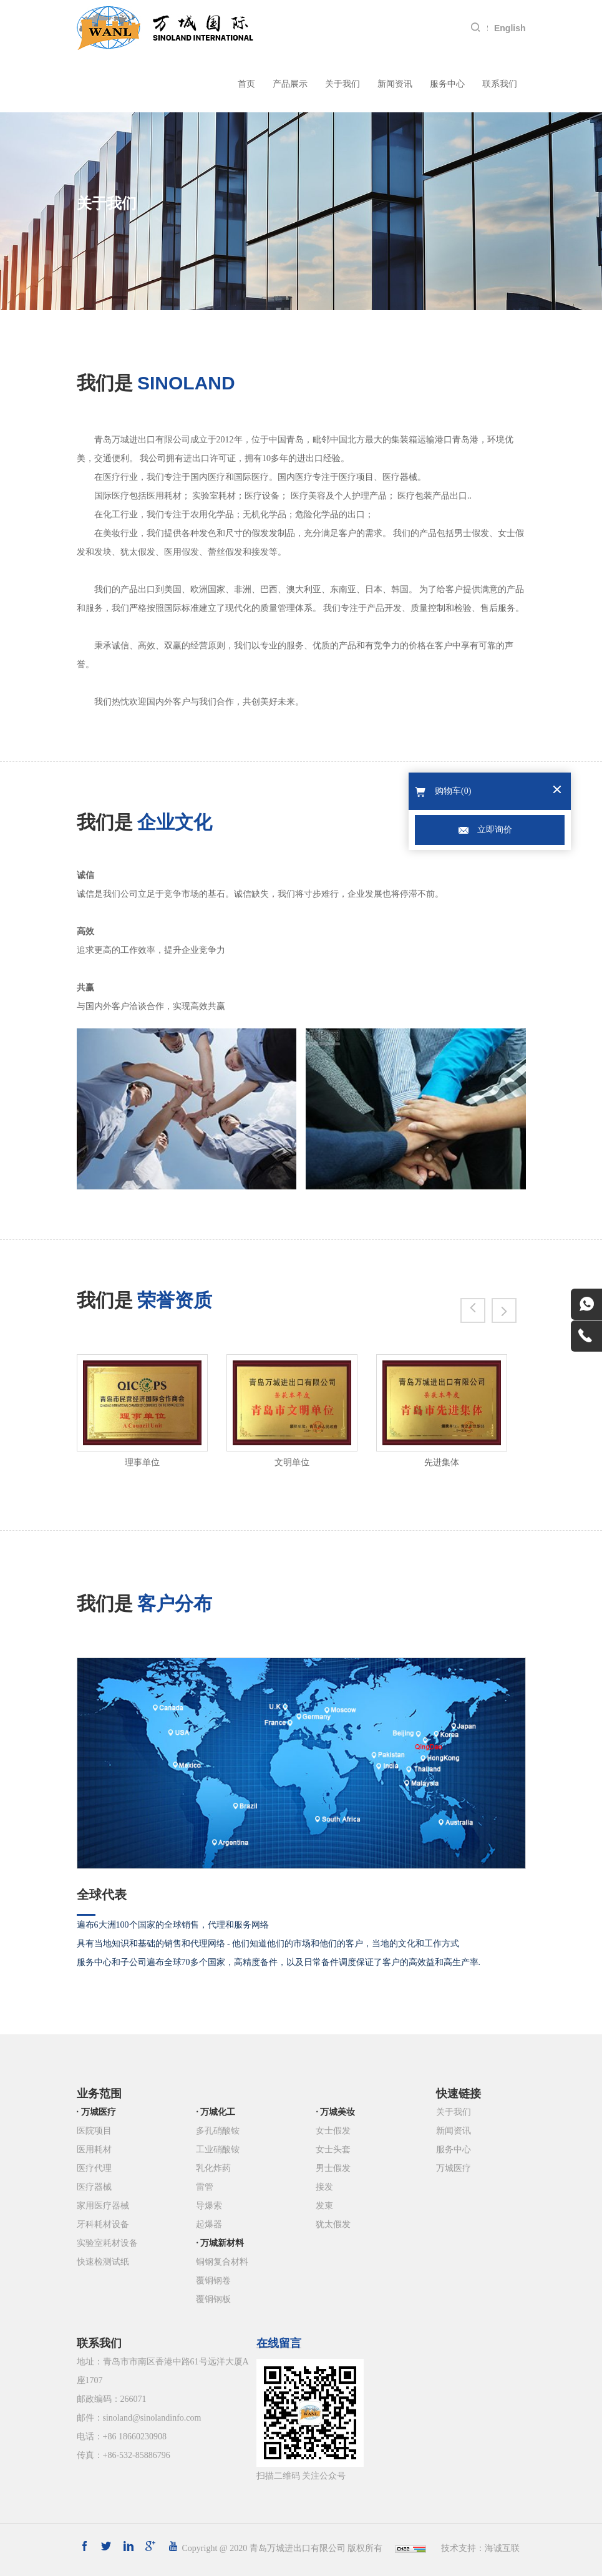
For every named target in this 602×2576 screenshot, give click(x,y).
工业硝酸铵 (218, 2149)
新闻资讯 (394, 84)
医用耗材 (94, 2149)
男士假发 (333, 2168)
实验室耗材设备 (107, 2243)
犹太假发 (333, 2224)
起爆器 (209, 2224)
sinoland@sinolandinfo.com (152, 2417)
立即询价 (494, 829)
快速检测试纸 (103, 2261)
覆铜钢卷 (213, 2280)
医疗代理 (94, 2168)
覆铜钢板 (213, 2299)
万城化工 (217, 2112)
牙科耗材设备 (103, 2224)
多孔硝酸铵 (218, 2130)
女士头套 (333, 2149)
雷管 (204, 2187)
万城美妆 (337, 2112)
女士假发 (333, 2130)
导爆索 (209, 2205)
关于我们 (342, 84)
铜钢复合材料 (222, 2261)
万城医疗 (98, 2112)
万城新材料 (222, 2243)
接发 (324, 2187)
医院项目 (94, 2130)
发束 (324, 2205)
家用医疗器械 (103, 2205)
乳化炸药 (213, 2168)
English (510, 28)
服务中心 (447, 84)
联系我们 (499, 84)
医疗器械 (94, 2187)
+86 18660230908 (135, 2436)
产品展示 (290, 84)
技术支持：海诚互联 (480, 2548)
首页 (246, 84)
